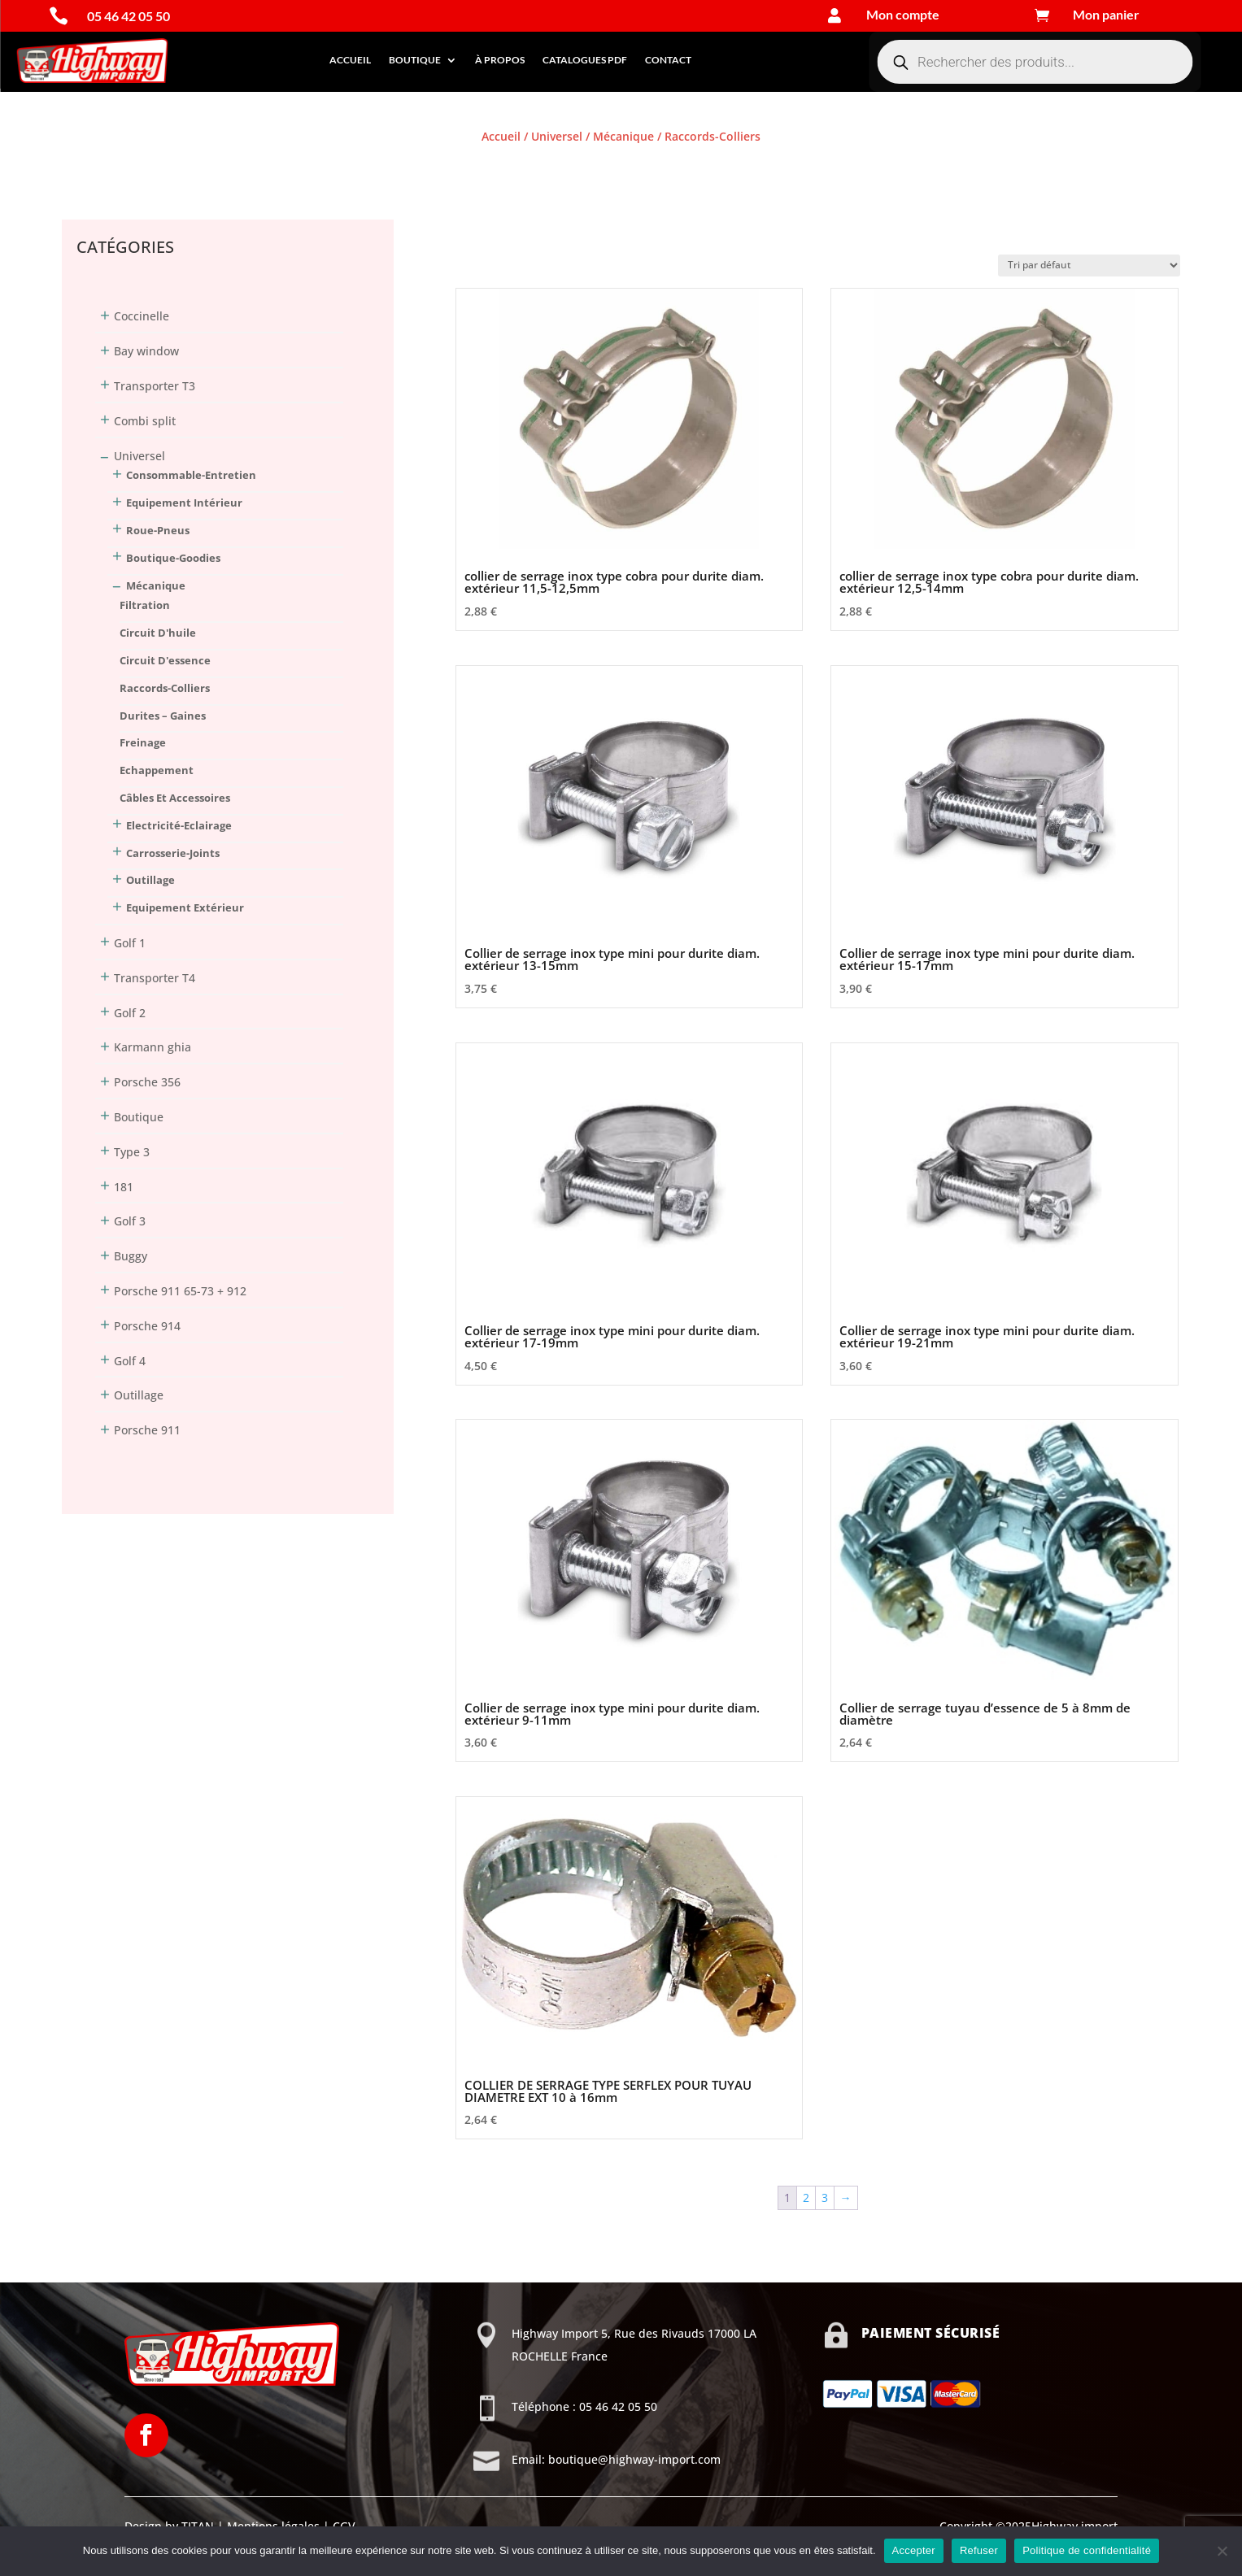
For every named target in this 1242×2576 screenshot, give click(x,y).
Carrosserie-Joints (173, 853)
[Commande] (1089, 265)
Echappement (157, 770)
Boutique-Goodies (173, 557)
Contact (668, 60)
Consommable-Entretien (191, 475)
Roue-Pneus (158, 530)
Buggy (130, 1256)
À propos (500, 60)
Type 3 (132, 1152)
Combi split (145, 421)
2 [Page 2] (806, 2197)
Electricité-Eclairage (179, 825)
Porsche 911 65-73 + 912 (180, 1291)
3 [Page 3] (824, 2197)
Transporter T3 (154, 386)
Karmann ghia (152, 1047)
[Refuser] (1222, 2551)
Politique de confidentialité (1086, 2550)
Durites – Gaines (163, 715)
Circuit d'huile (158, 632)
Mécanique (623, 136)
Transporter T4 (154, 978)
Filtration (145, 605)
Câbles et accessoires (175, 797)
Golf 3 (130, 1221)
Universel (556, 136)
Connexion (91, 166)
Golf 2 (130, 1012)
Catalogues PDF (585, 60)
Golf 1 (130, 943)
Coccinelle (141, 316)
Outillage (150, 879)
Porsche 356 (147, 1082)
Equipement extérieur (185, 907)
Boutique (415, 60)
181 (123, 1186)
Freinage (143, 742)
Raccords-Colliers (165, 688)
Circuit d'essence (165, 660)
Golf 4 (130, 1360)
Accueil (350, 60)
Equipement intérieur (184, 502)
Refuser (979, 2550)
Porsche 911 (147, 1430)
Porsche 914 (147, 1326)
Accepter (913, 2550)
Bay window (146, 351)
